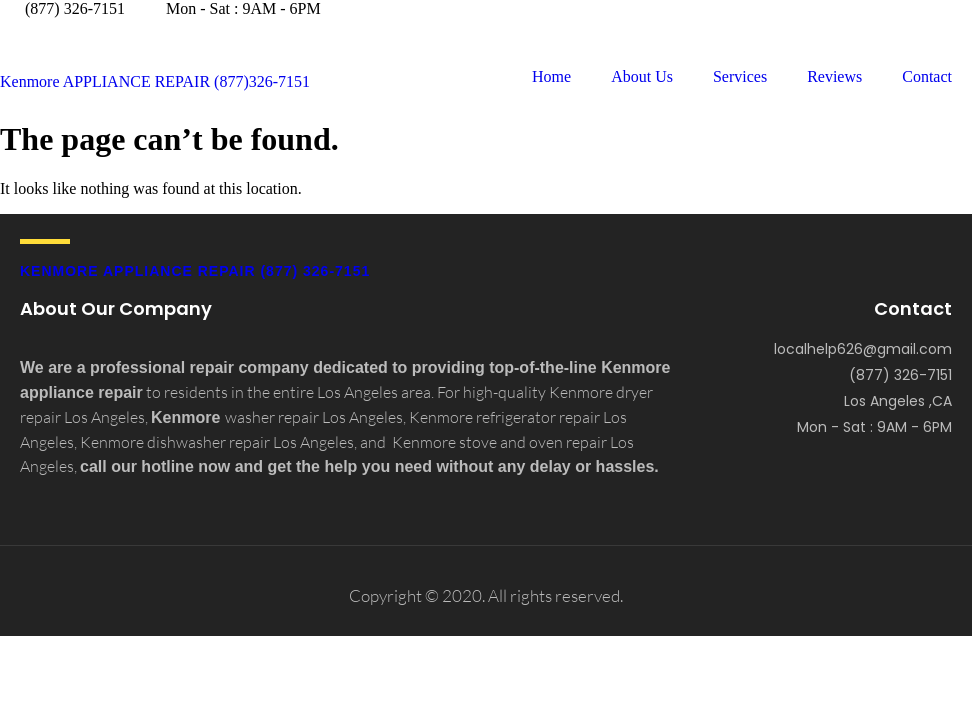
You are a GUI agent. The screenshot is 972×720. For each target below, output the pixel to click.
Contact (927, 76)
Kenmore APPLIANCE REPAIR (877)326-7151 (155, 81)
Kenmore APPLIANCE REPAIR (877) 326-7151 (195, 271)
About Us (642, 76)
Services (740, 76)
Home (551, 76)
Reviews (834, 76)
